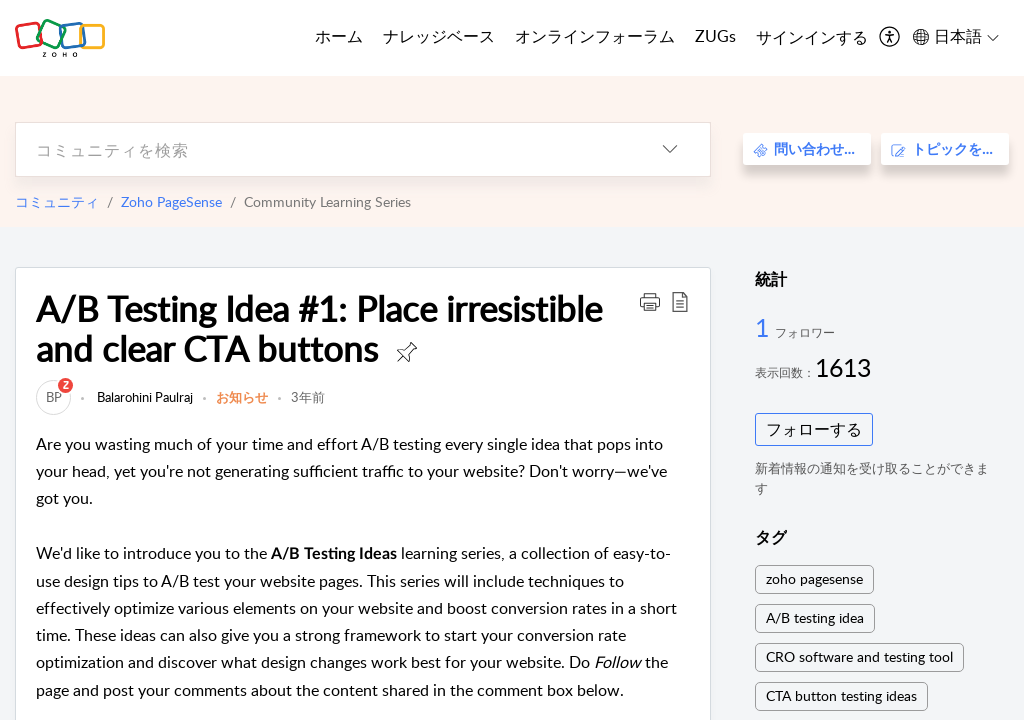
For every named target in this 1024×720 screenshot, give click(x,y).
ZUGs (715, 36)
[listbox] (670, 149)
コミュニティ (57, 201)
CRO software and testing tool (859, 656)
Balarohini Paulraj (143, 397)
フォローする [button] (814, 429)
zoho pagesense (814, 578)
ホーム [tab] (339, 36)
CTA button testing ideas (841, 695)
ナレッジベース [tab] (439, 36)
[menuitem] (812, 38)
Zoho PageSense (171, 201)
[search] (323, 149)
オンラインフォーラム (595, 36)
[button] (650, 301)
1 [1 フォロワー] (765, 327)
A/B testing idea (815, 617)
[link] (53, 397)
